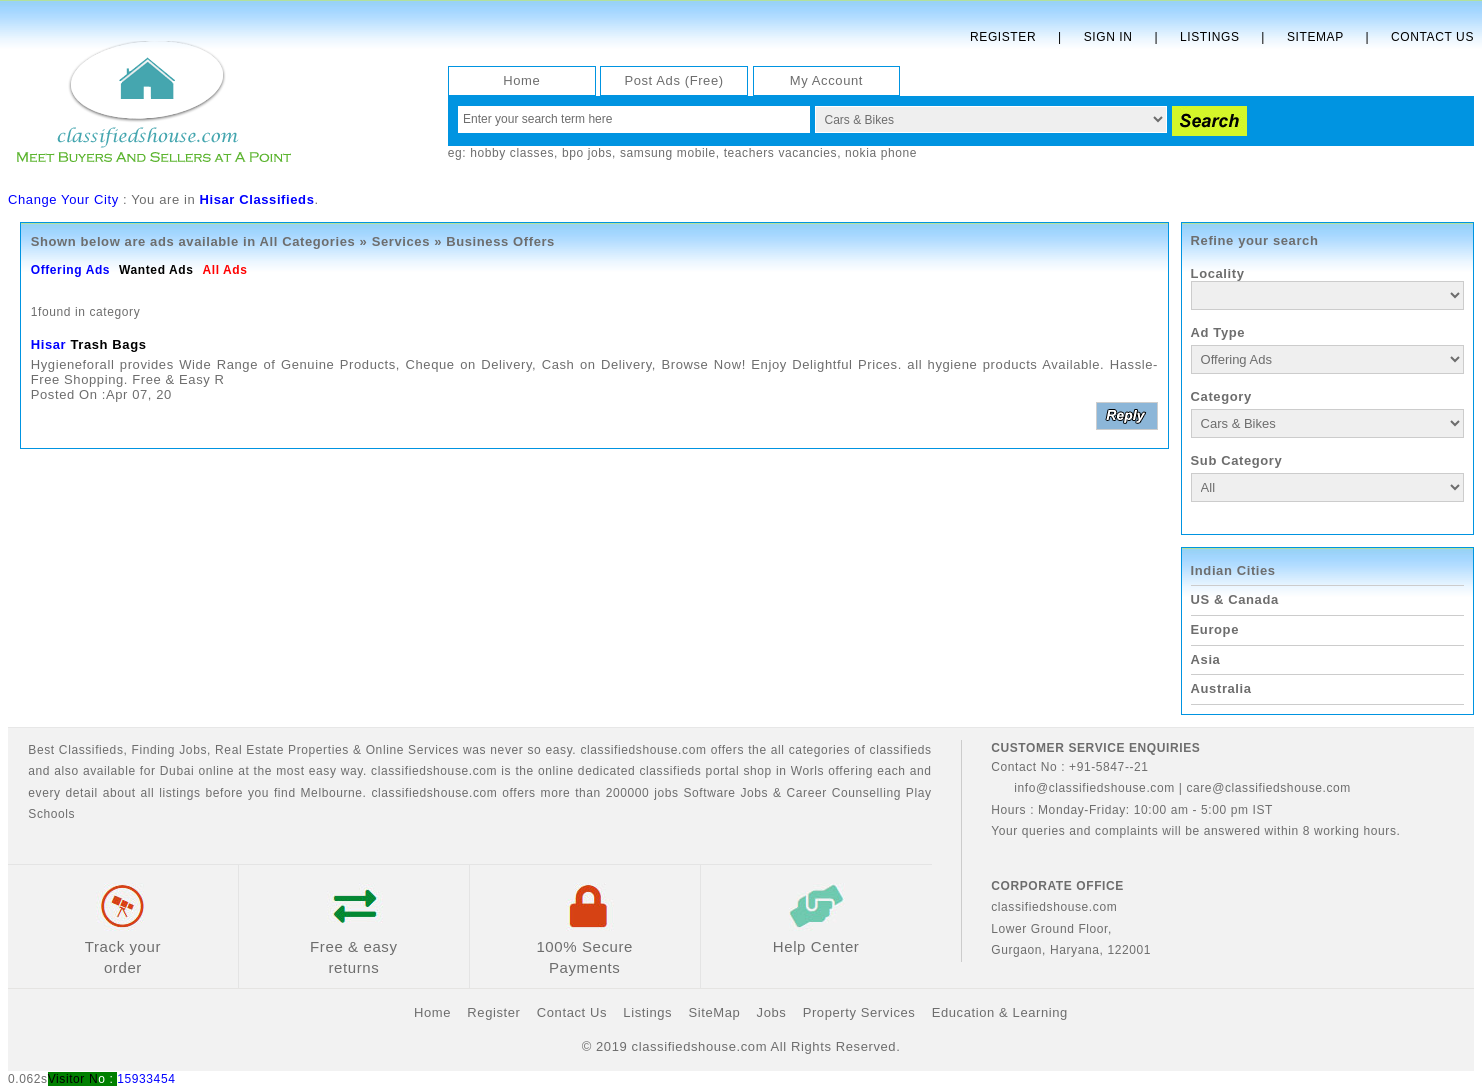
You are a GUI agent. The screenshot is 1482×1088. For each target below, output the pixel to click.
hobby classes (512, 153)
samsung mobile (668, 153)
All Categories (308, 241)
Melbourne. (334, 793)
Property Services (859, 1012)
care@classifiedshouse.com (1268, 788)
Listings (1209, 37)
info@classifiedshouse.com (1083, 788)
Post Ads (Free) (673, 80)
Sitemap (1315, 37)
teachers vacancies (781, 153)
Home (521, 80)
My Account (826, 80)
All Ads (224, 270)
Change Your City (63, 199)
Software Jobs (725, 793)
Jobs (193, 750)
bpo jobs (587, 153)
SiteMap (714, 1012)
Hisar (49, 344)
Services (401, 241)
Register (1003, 37)
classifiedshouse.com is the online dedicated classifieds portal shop (571, 771)
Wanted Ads (156, 270)
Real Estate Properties (282, 750)
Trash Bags (108, 344)
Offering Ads (70, 270)
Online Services (412, 750)
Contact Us (1432, 37)
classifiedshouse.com (434, 793)
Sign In (1108, 37)
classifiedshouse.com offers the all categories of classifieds (755, 750)
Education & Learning (1000, 1012)
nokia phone (881, 153)
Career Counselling (844, 793)
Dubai (177, 771)
